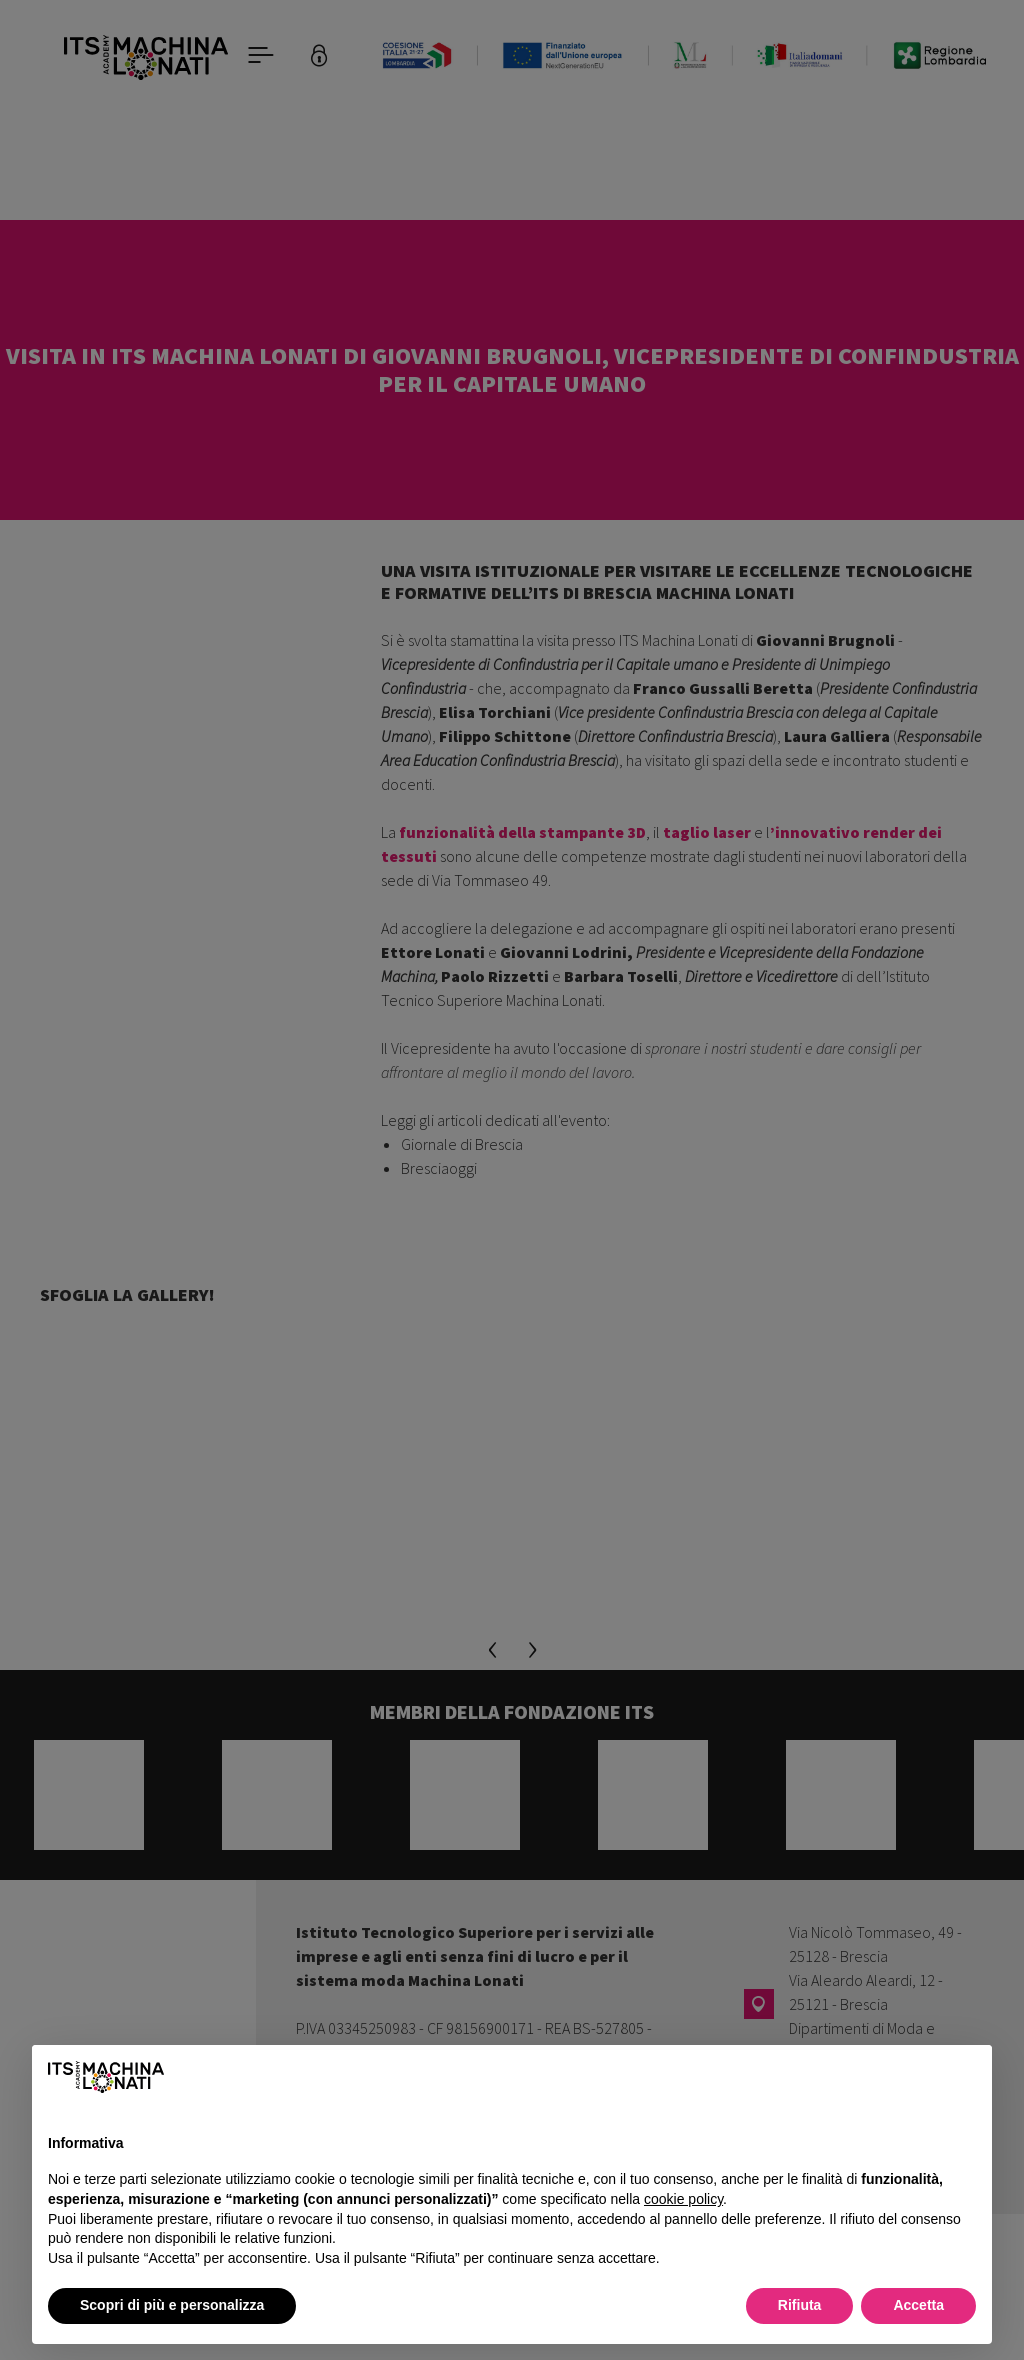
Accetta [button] (918, 2305)
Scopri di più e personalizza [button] (172, 2305)
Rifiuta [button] (800, 2305)
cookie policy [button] (683, 2199)
